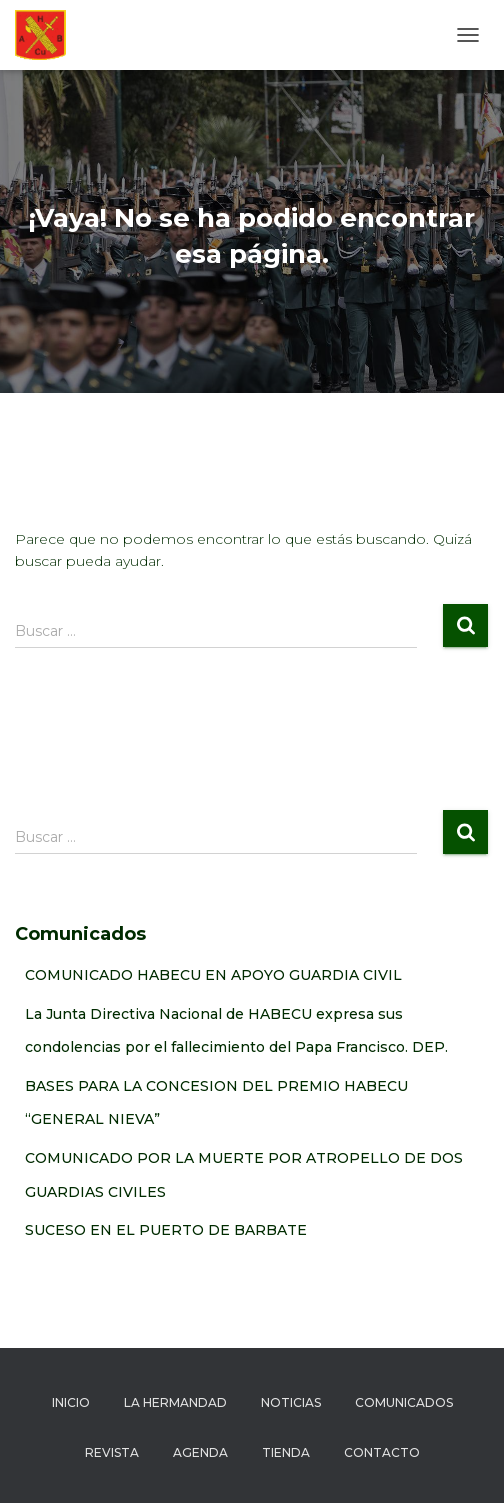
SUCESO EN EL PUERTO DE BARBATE (166, 1230)
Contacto (382, 1452)
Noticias (291, 1402)
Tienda (286, 1452)
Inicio (71, 1402)
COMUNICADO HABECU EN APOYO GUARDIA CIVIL (213, 975)
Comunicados (404, 1402)
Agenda (200, 1452)
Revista (112, 1452)
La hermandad (175, 1402)
